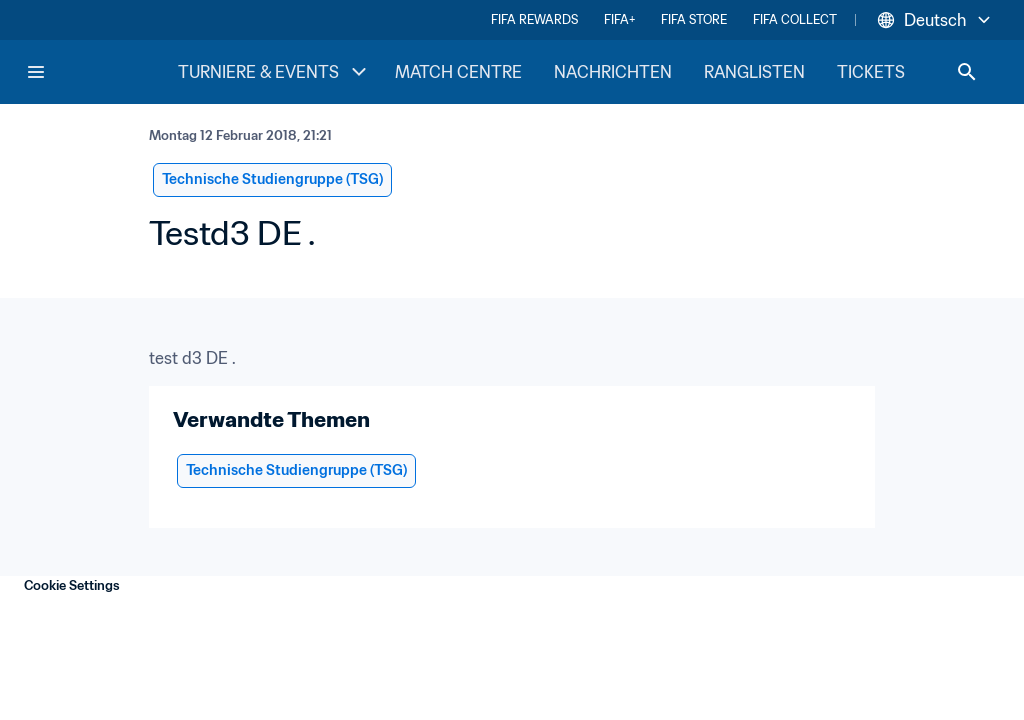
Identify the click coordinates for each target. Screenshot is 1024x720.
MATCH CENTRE (458, 72)
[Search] (967, 72)
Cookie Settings (72, 585)
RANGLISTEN (754, 72)
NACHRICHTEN (613, 72)
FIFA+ (619, 19)
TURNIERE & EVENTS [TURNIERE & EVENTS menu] (274, 72)
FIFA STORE (694, 19)
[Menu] (36, 72)
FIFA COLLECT (795, 19)
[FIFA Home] (101, 72)
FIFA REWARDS (534, 19)
